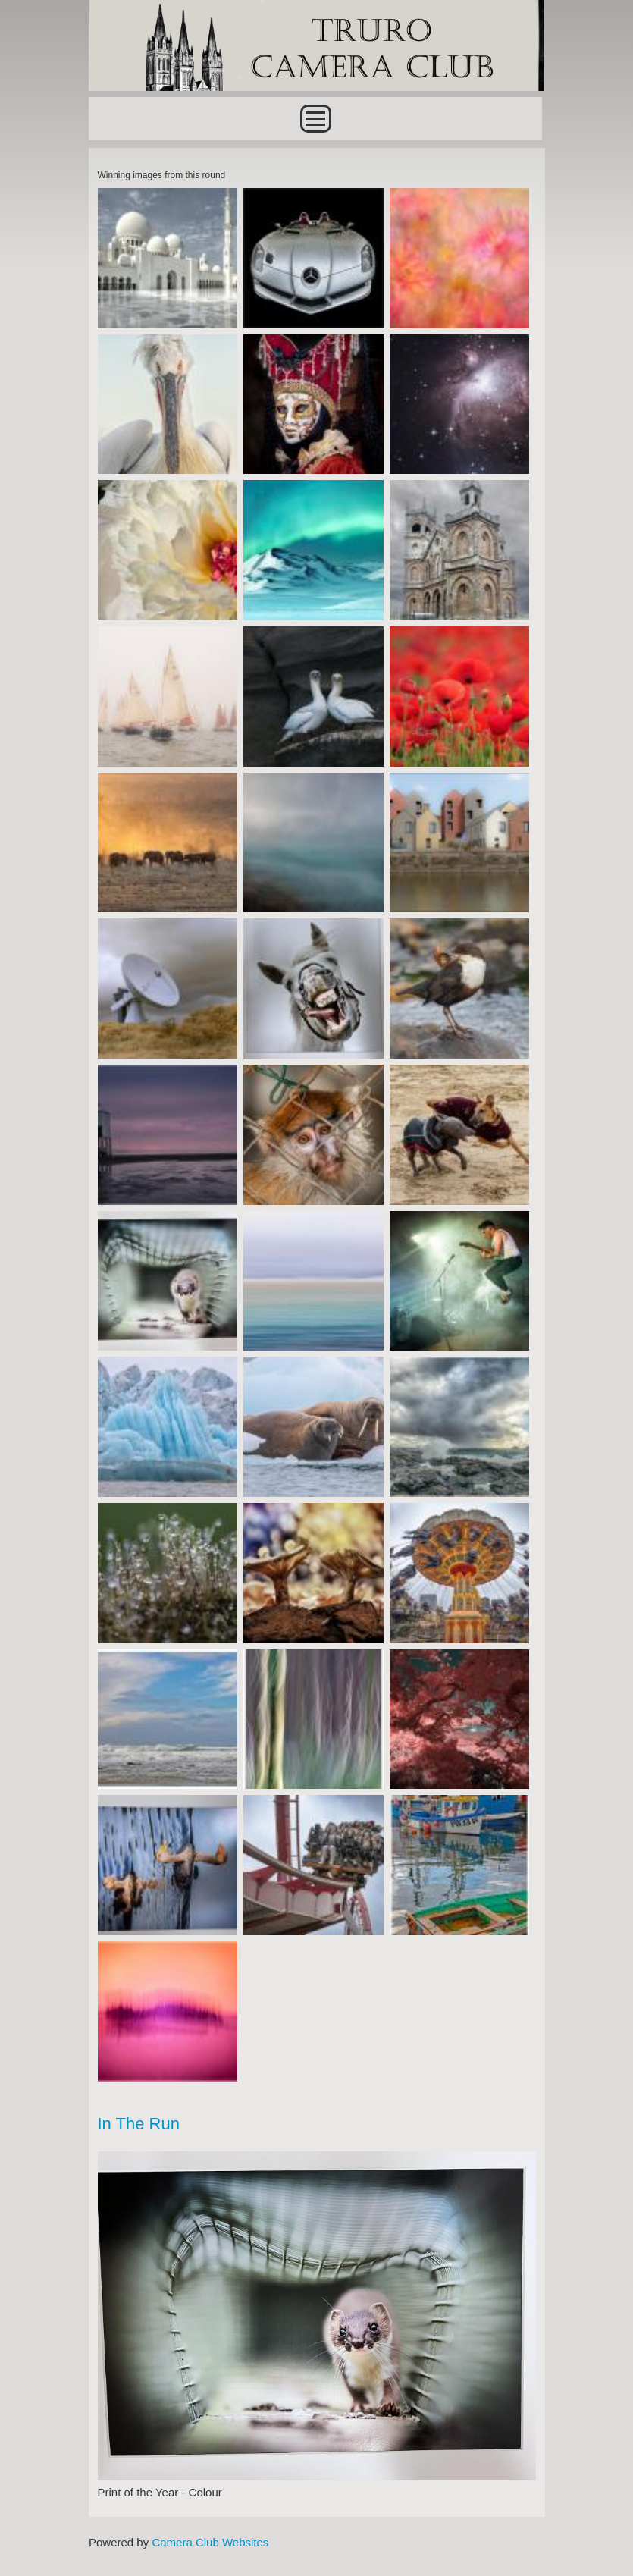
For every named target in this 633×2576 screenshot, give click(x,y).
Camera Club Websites (210, 2542)
